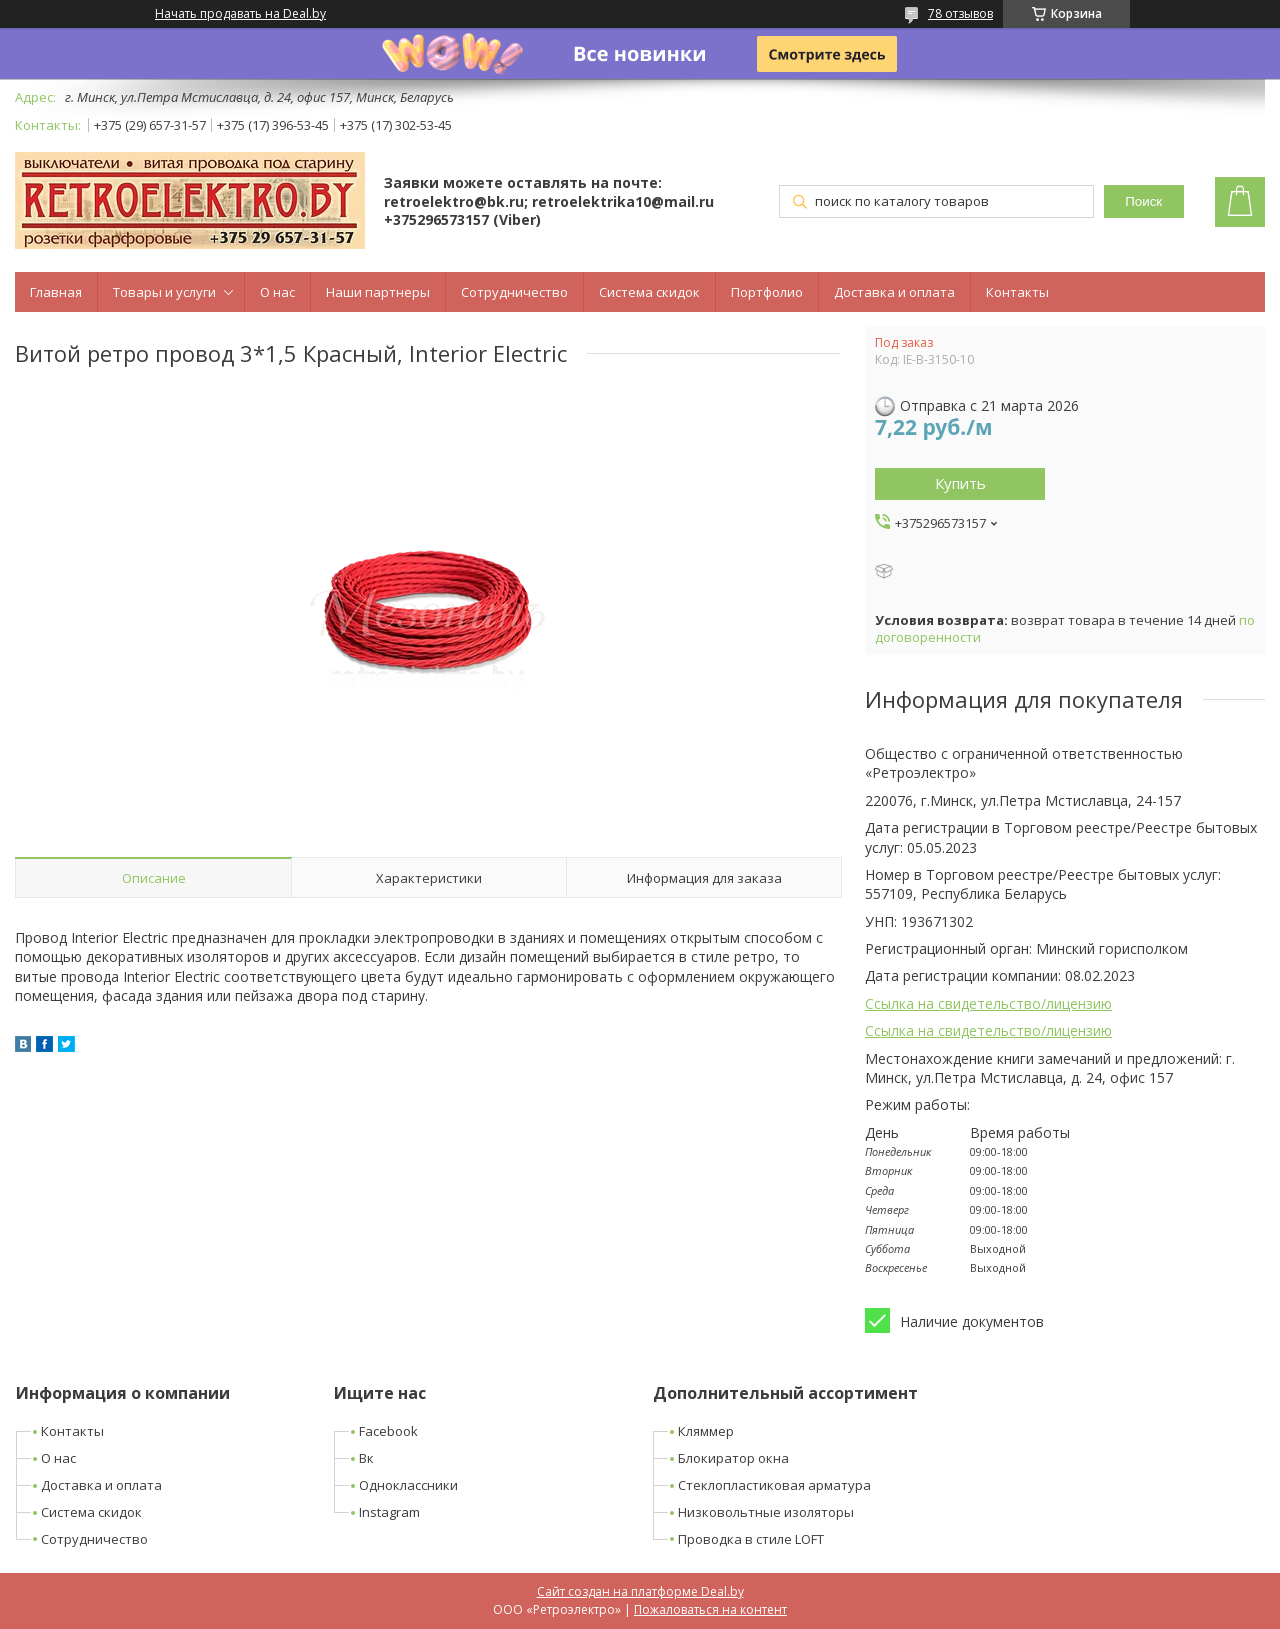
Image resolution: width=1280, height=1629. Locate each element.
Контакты (1017, 292)
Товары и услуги (164, 292)
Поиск (1143, 201)
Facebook (388, 1431)
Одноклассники (408, 1485)
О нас (277, 292)
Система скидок (649, 292)
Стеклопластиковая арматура (774, 1485)
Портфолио (767, 292)
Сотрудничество (514, 292)
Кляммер (706, 1431)
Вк (366, 1458)
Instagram (389, 1512)
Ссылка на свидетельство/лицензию (988, 1003)
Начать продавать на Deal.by (240, 14)
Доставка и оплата (894, 292)
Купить (960, 483)
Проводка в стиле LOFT (751, 1539)
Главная (56, 292)
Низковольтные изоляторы (766, 1512)
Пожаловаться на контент (710, 1609)
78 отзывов (960, 13)
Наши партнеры (378, 292)
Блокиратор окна (733, 1458)
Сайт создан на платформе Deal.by (640, 1591)
